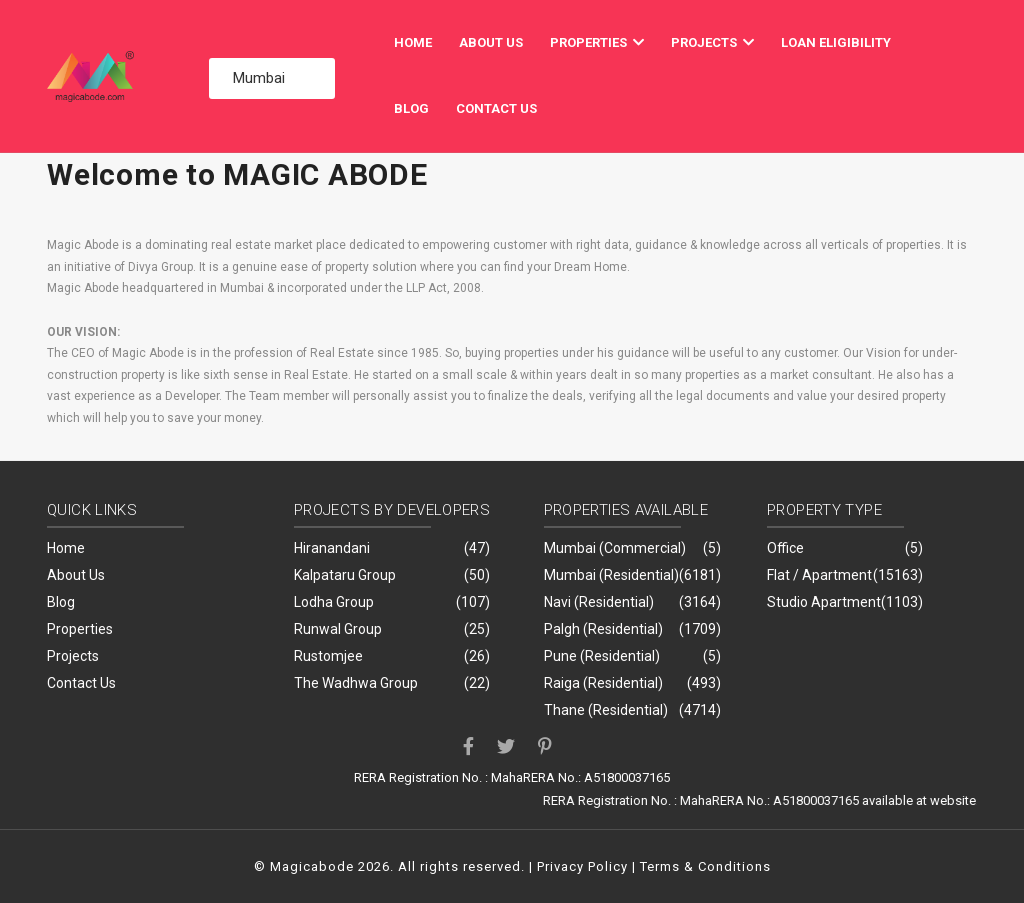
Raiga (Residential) (603, 683)
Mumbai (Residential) (611, 575)
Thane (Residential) (606, 710)
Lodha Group (334, 602)
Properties (597, 42)
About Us (491, 42)
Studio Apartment (824, 602)
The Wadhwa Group (356, 683)
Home (413, 42)
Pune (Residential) (602, 656)
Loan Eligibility (836, 42)
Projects (712, 42)
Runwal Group (338, 629)
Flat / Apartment (819, 575)
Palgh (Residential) (603, 629)
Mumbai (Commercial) (615, 548)
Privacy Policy (582, 866)
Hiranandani (332, 548)
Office (785, 548)
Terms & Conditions (705, 866)
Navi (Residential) (599, 602)
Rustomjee (328, 656)
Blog (411, 108)
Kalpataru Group (345, 575)
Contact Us (496, 108)
